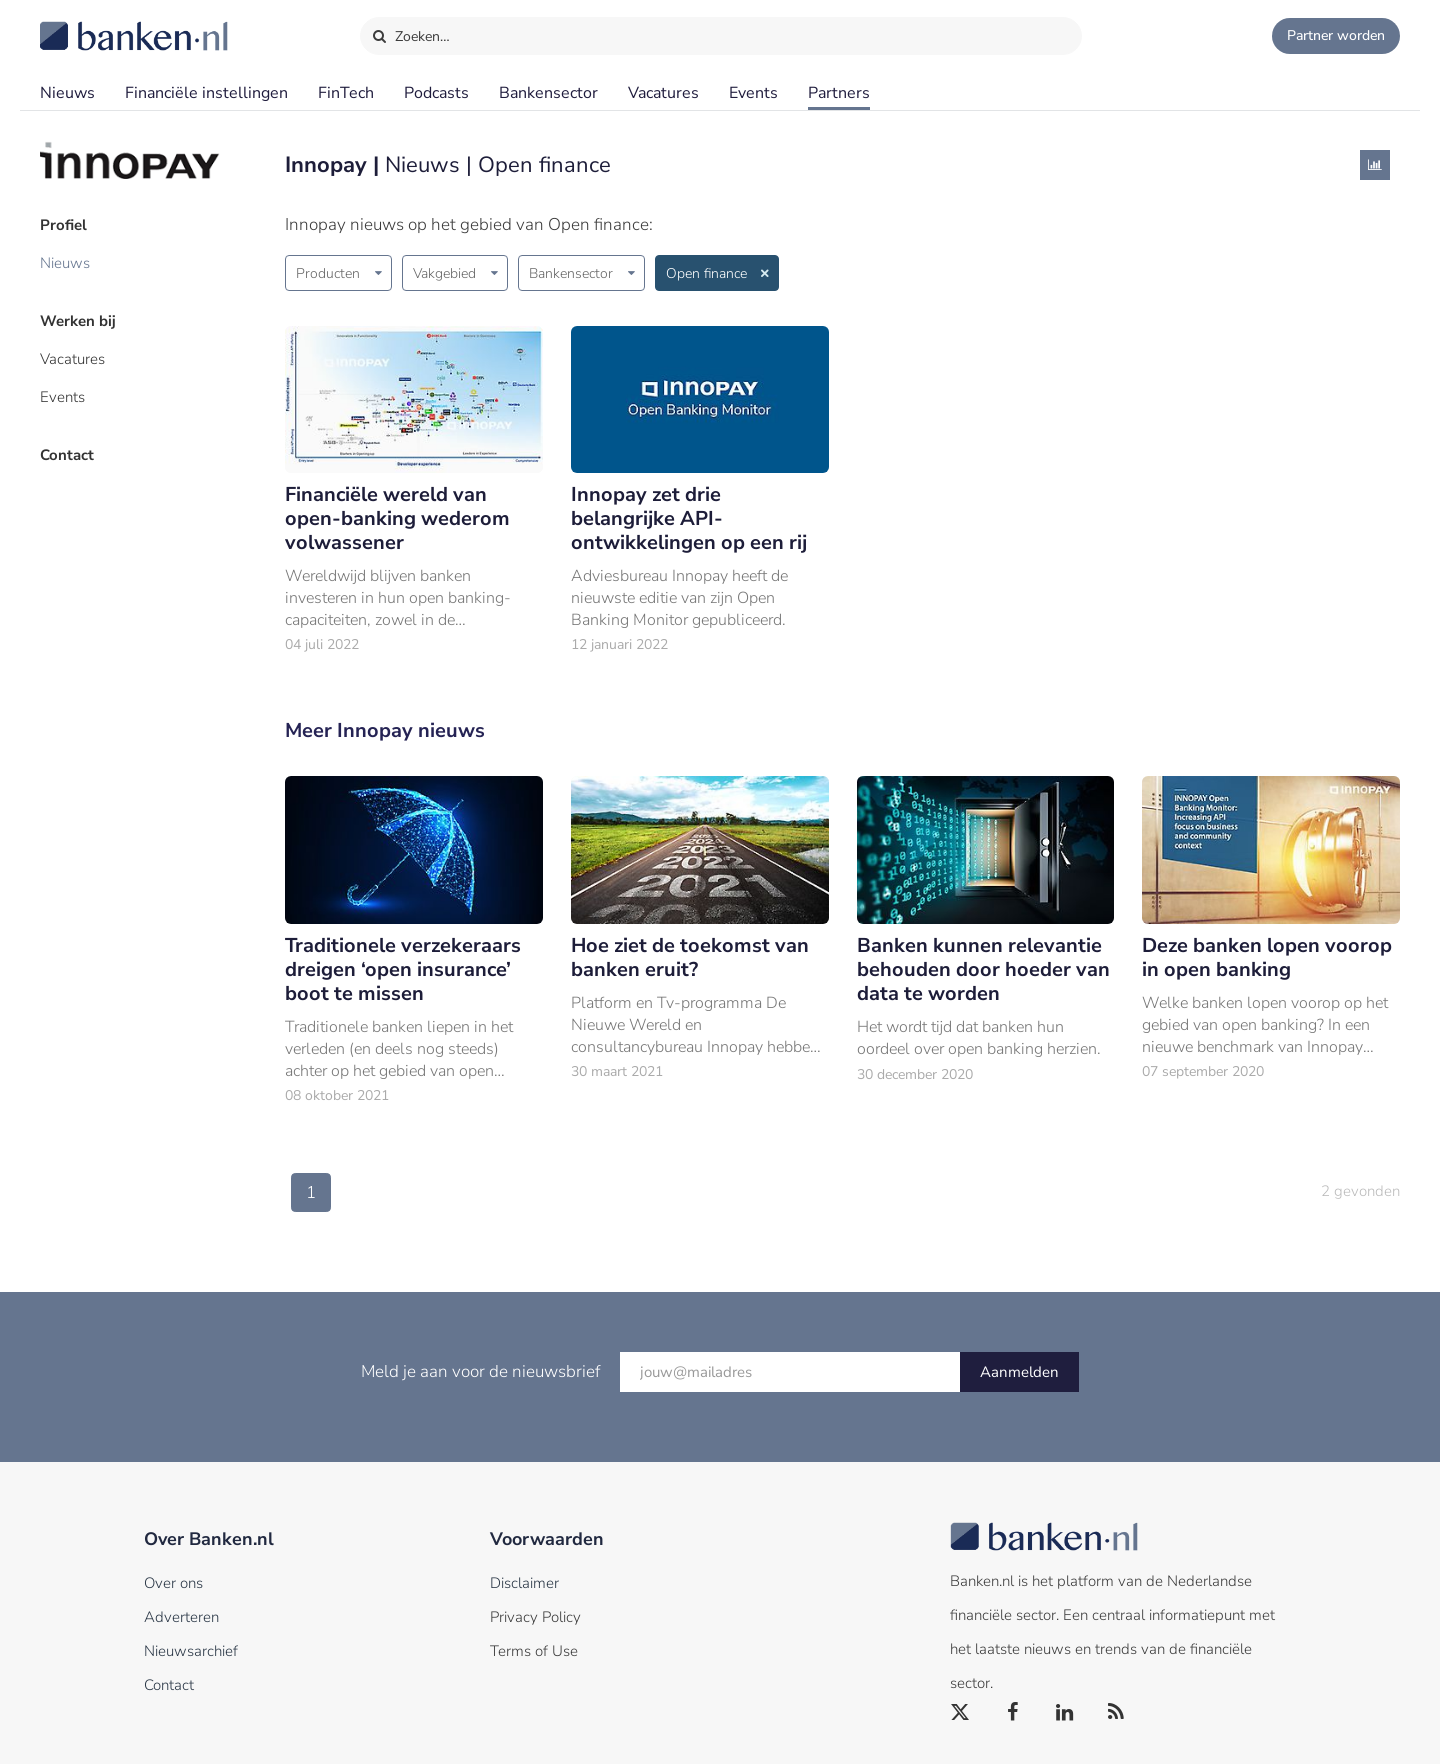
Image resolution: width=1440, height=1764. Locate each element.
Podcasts (436, 93)
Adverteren (181, 1617)
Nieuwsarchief (191, 1651)
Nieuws (67, 93)
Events (753, 93)
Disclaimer (524, 1583)
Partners (839, 93)
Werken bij (78, 321)
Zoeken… (410, 32)
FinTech (346, 93)
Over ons (173, 1583)
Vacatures (663, 93)
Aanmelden (1019, 1372)
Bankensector (548, 93)
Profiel (63, 225)
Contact (67, 455)
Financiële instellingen (206, 93)
